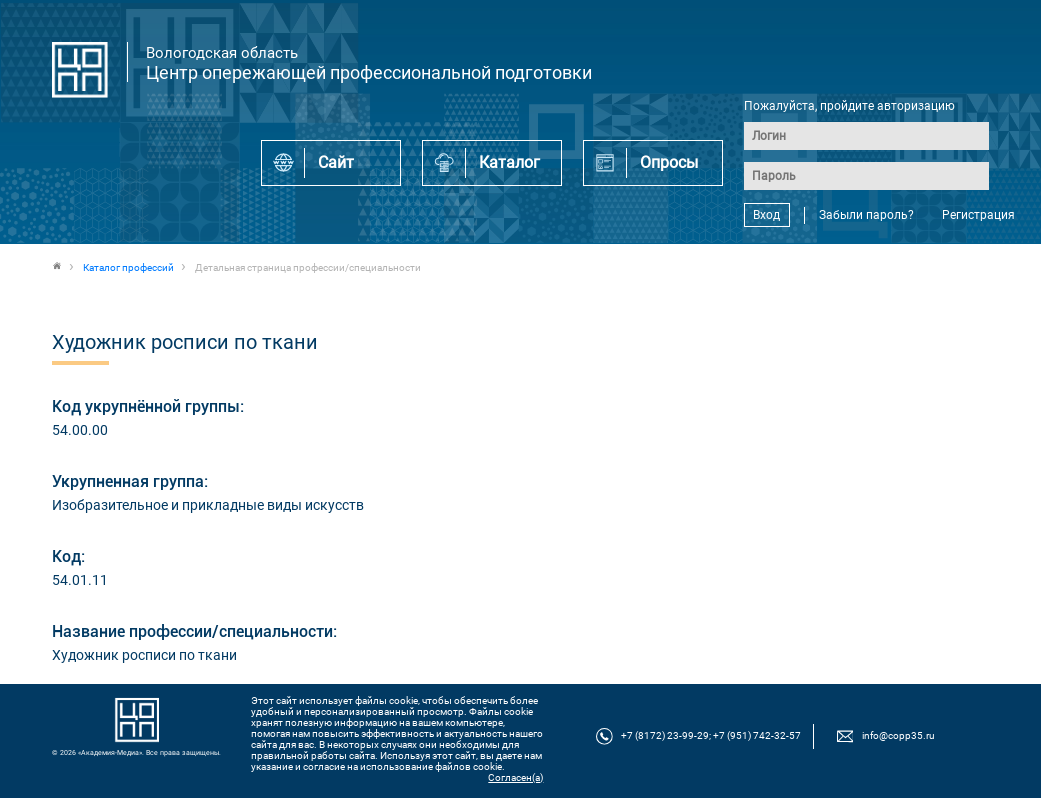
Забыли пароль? (866, 215)
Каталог (509, 162)
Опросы (669, 162)
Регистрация (978, 215)
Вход (766, 215)
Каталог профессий (128, 267)
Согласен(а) (515, 777)
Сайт (336, 162)
